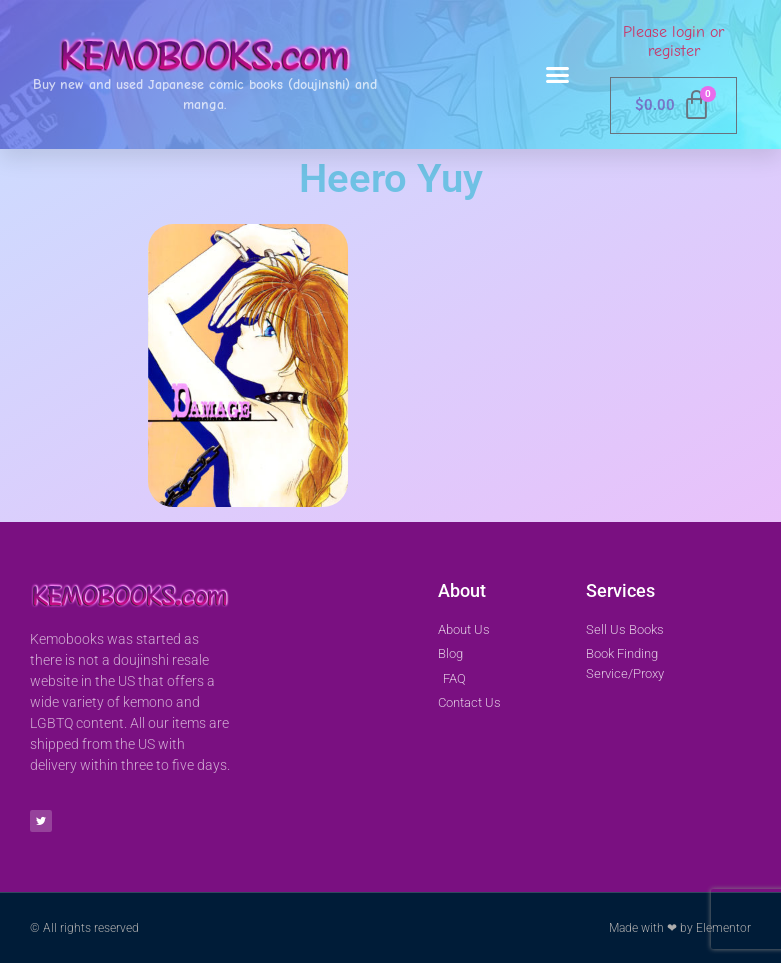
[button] (557, 75)
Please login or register (673, 41)
